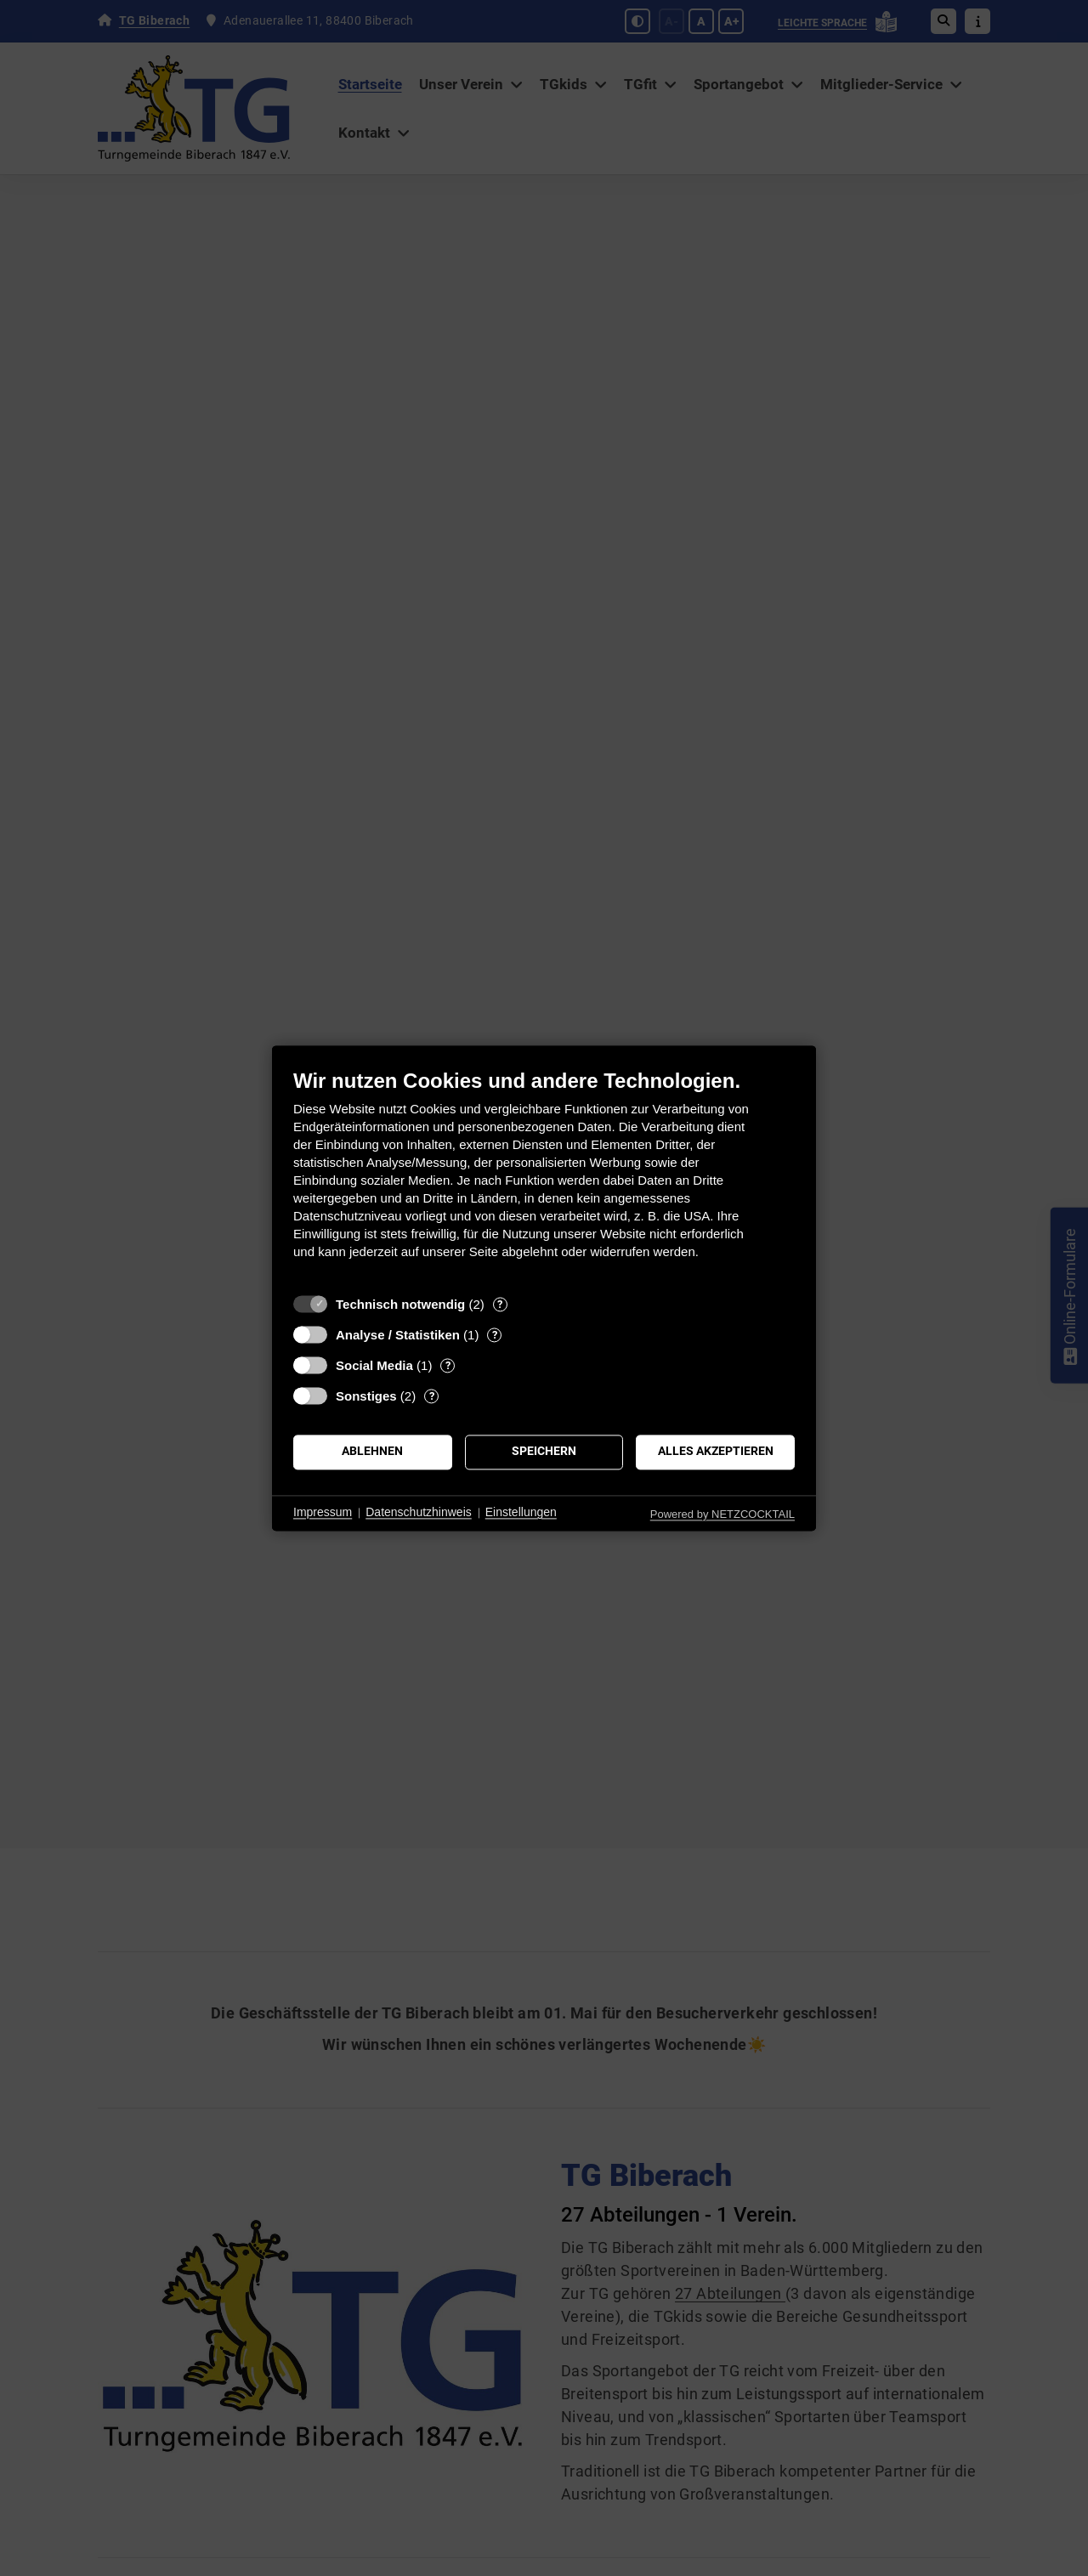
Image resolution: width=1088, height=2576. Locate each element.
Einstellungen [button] (521, 1513)
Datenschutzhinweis (419, 1513)
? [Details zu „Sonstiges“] (431, 1396)
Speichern (544, 1451)
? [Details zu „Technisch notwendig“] (499, 1304)
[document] (544, 1176)
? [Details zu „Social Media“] (447, 1365)
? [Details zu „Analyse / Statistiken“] (494, 1334)
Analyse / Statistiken (398, 1335)
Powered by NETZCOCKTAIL (722, 1514)
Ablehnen (372, 1451)
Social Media (374, 1365)
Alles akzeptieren (716, 1451)
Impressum (322, 1513)
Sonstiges (366, 1396)
